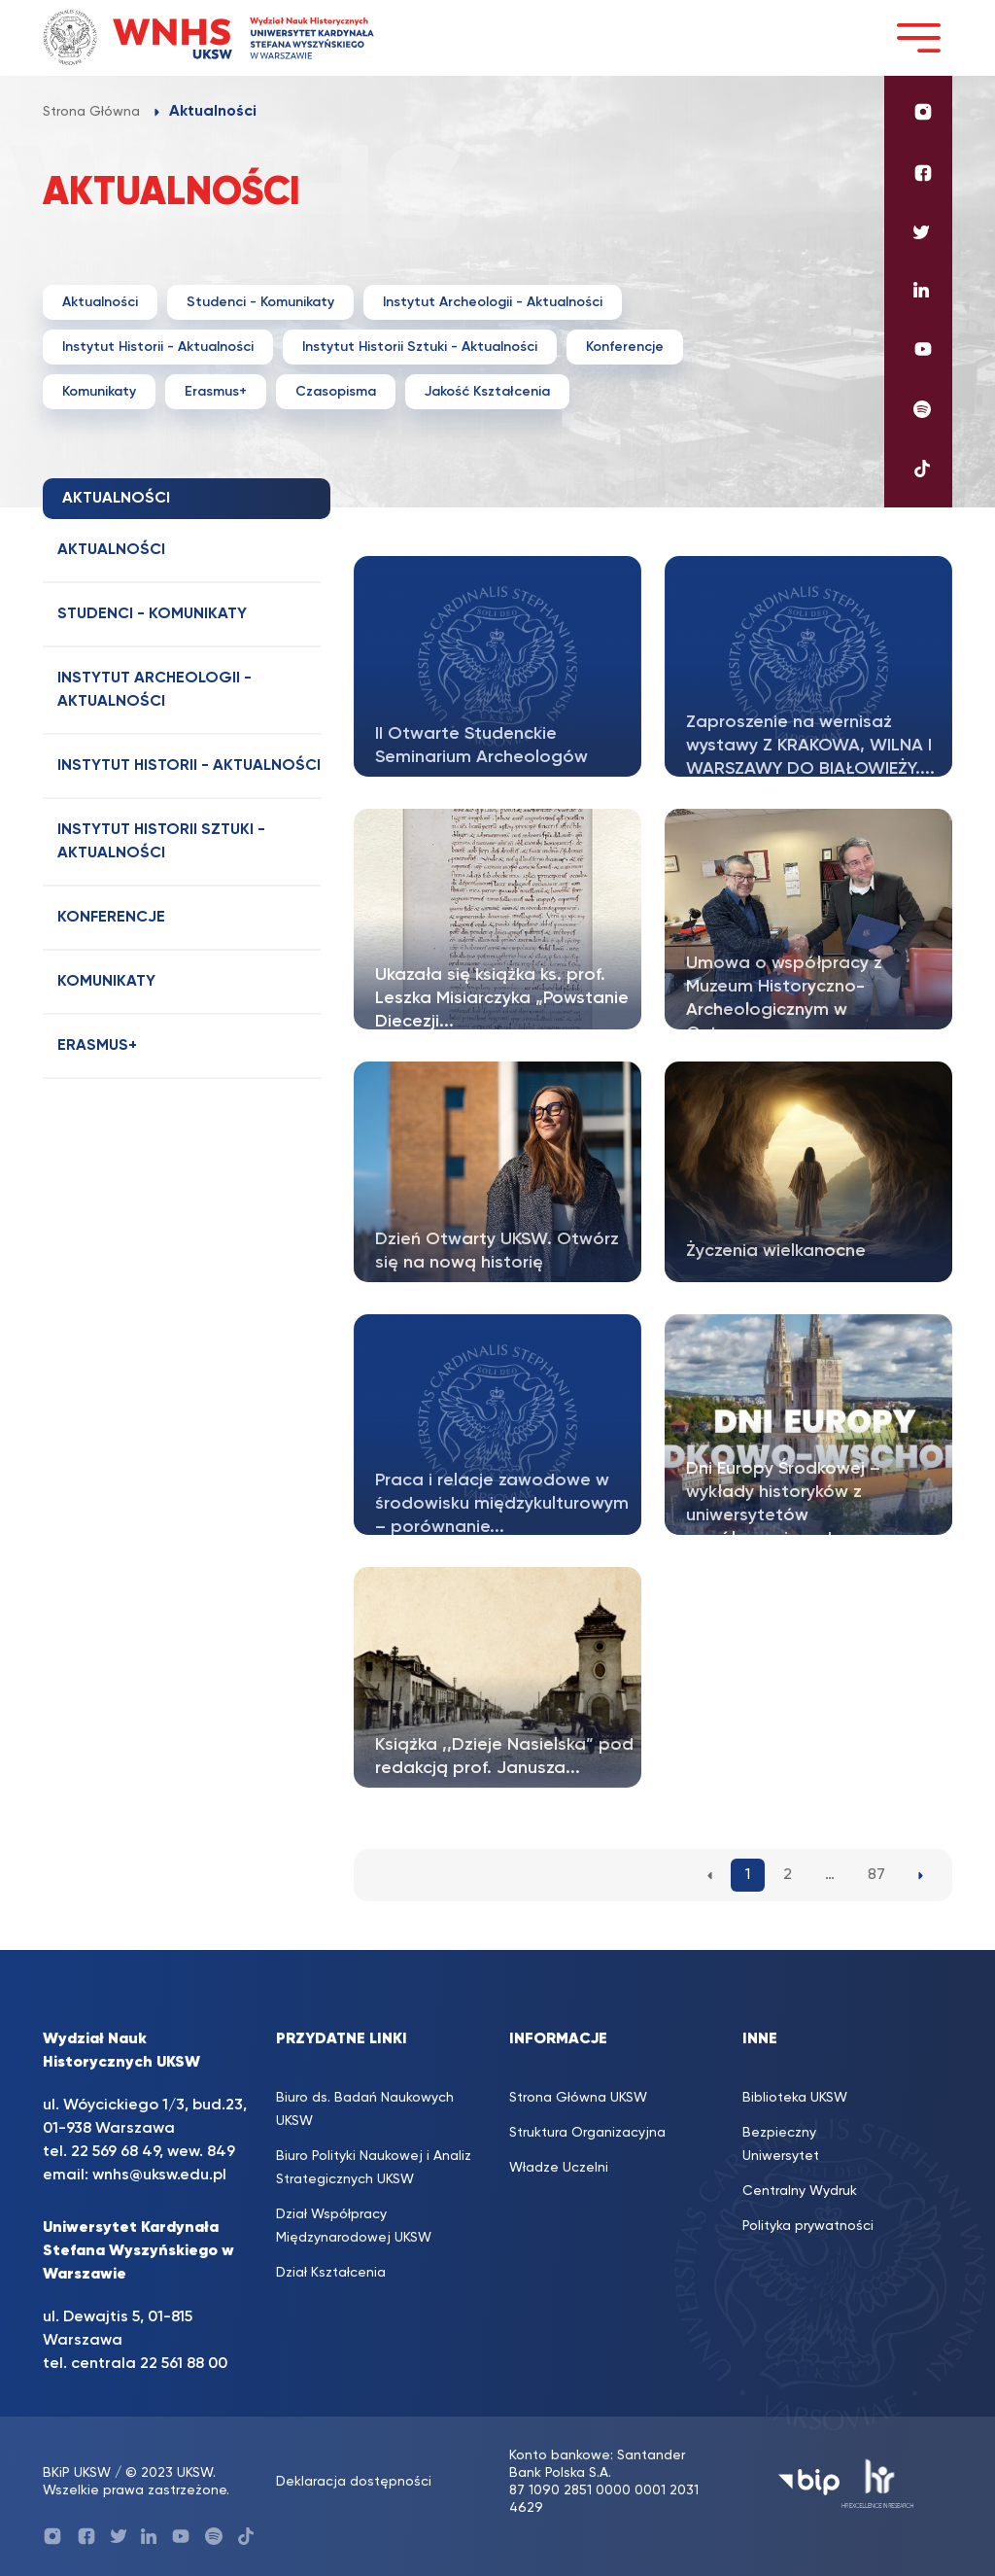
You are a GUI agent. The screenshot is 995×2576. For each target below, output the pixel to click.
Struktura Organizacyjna (587, 2133)
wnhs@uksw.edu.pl (159, 2175)
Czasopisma (335, 392)
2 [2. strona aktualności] (787, 1875)
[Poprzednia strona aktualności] (710, 1875)
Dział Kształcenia (331, 2273)
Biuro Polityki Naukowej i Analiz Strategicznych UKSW (373, 2167)
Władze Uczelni (558, 2168)
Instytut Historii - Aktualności (158, 347)
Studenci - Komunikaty (260, 302)
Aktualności (100, 302)
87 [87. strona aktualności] (876, 1875)
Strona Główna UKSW (578, 2098)
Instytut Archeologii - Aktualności (492, 302)
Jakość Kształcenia (487, 392)
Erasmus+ (216, 392)
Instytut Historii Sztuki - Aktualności (419, 347)
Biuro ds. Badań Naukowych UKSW (365, 2109)
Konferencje (625, 347)
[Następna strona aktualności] (921, 1875)
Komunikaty (99, 392)
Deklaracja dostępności (353, 2482)
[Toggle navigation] (918, 37)
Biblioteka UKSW (794, 2098)
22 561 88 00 (183, 2364)
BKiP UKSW (77, 2473)
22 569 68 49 (115, 2152)
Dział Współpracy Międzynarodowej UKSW (353, 2226)
